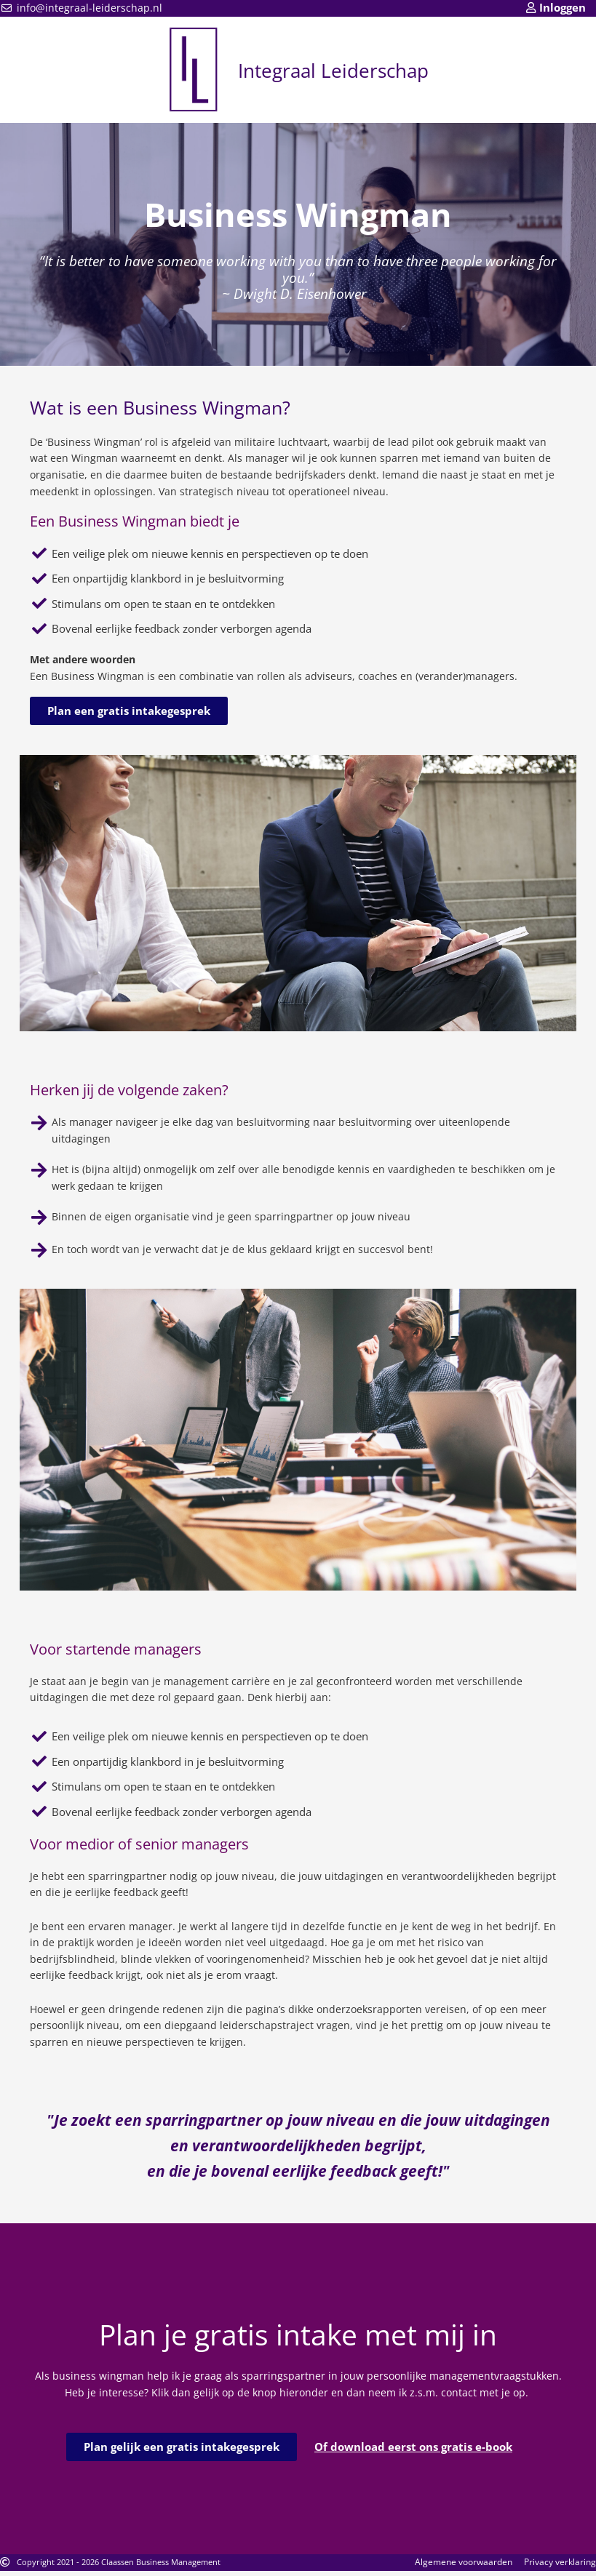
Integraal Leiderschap (333, 69)
